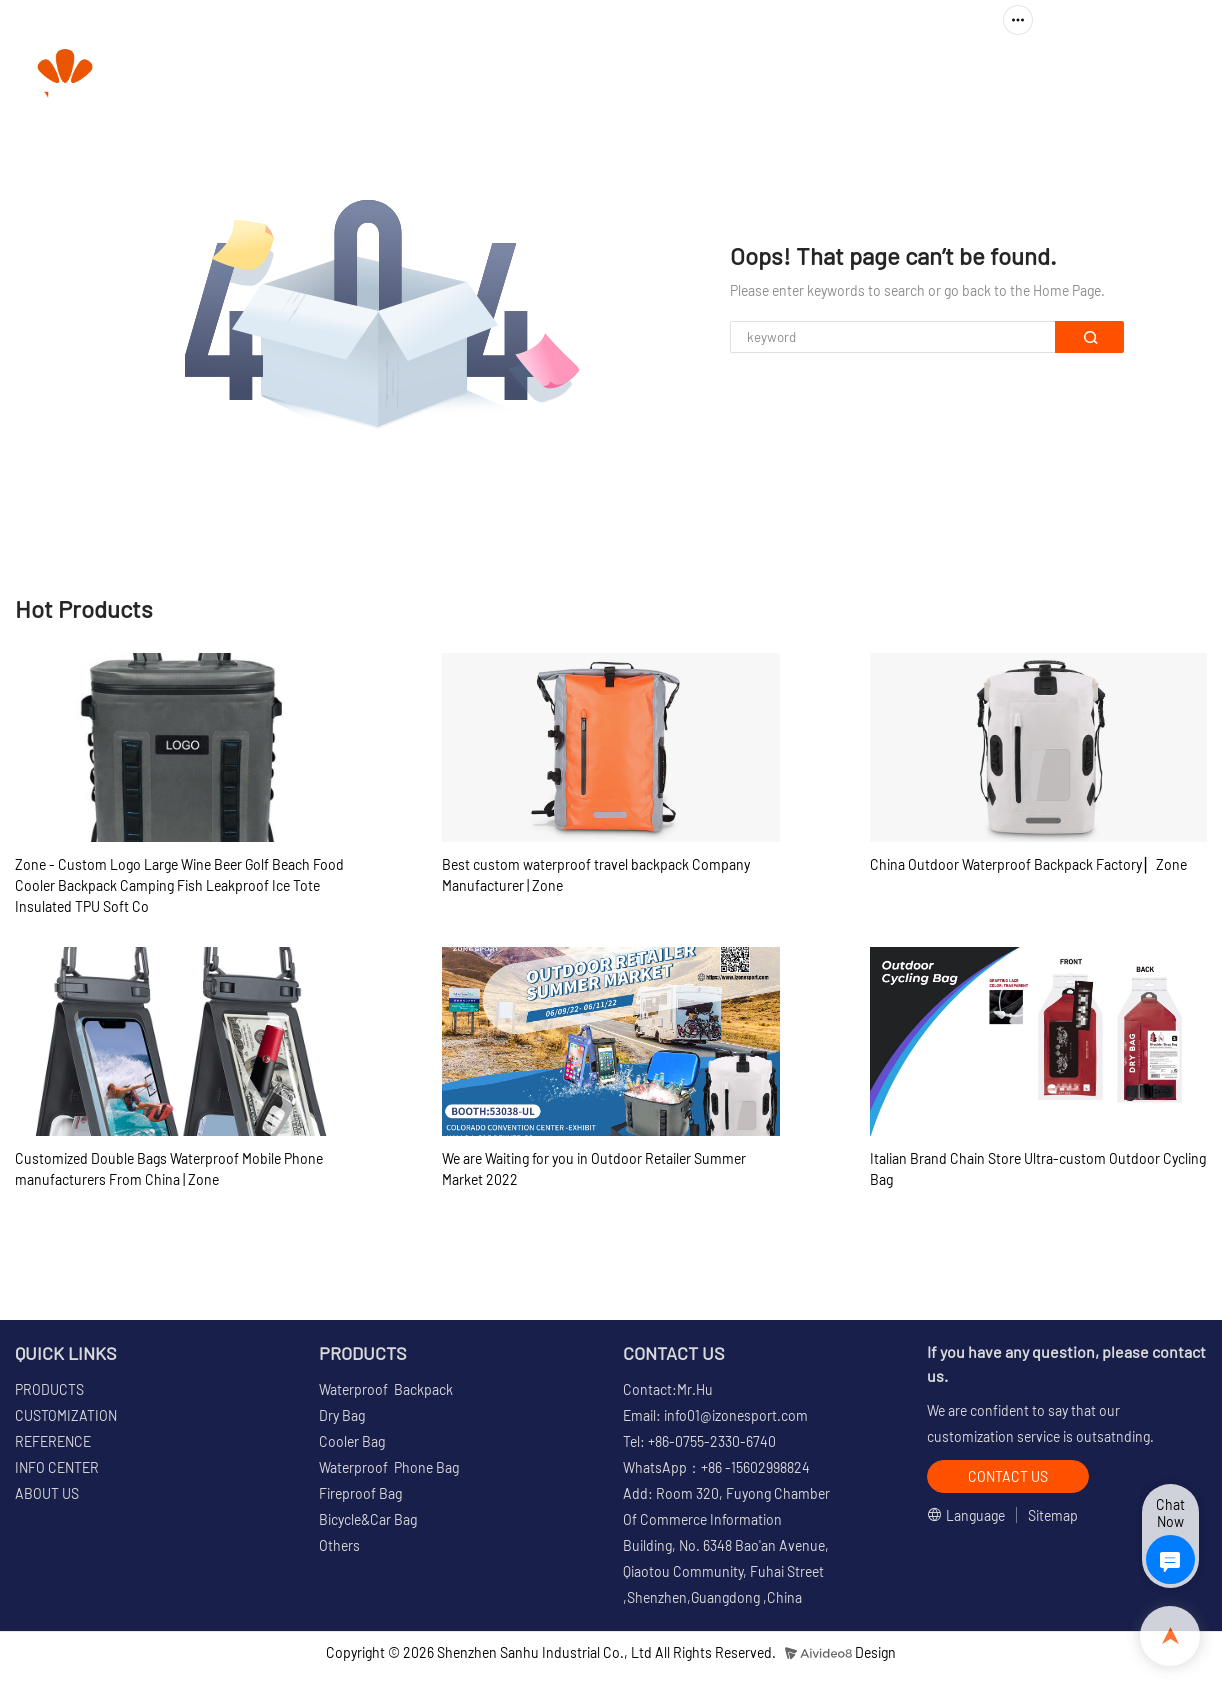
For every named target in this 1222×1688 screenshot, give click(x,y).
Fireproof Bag (360, 1493)
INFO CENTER (878, 75)
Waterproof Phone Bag (389, 1467)
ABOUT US (1021, 75)
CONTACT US (1142, 75)
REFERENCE (745, 75)
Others (339, 1545)
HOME (349, 75)
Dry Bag (342, 1415)
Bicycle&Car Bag (368, 1519)
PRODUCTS (448, 75)
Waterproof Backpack (386, 1389)
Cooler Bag (352, 1441)
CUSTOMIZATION (603, 75)
